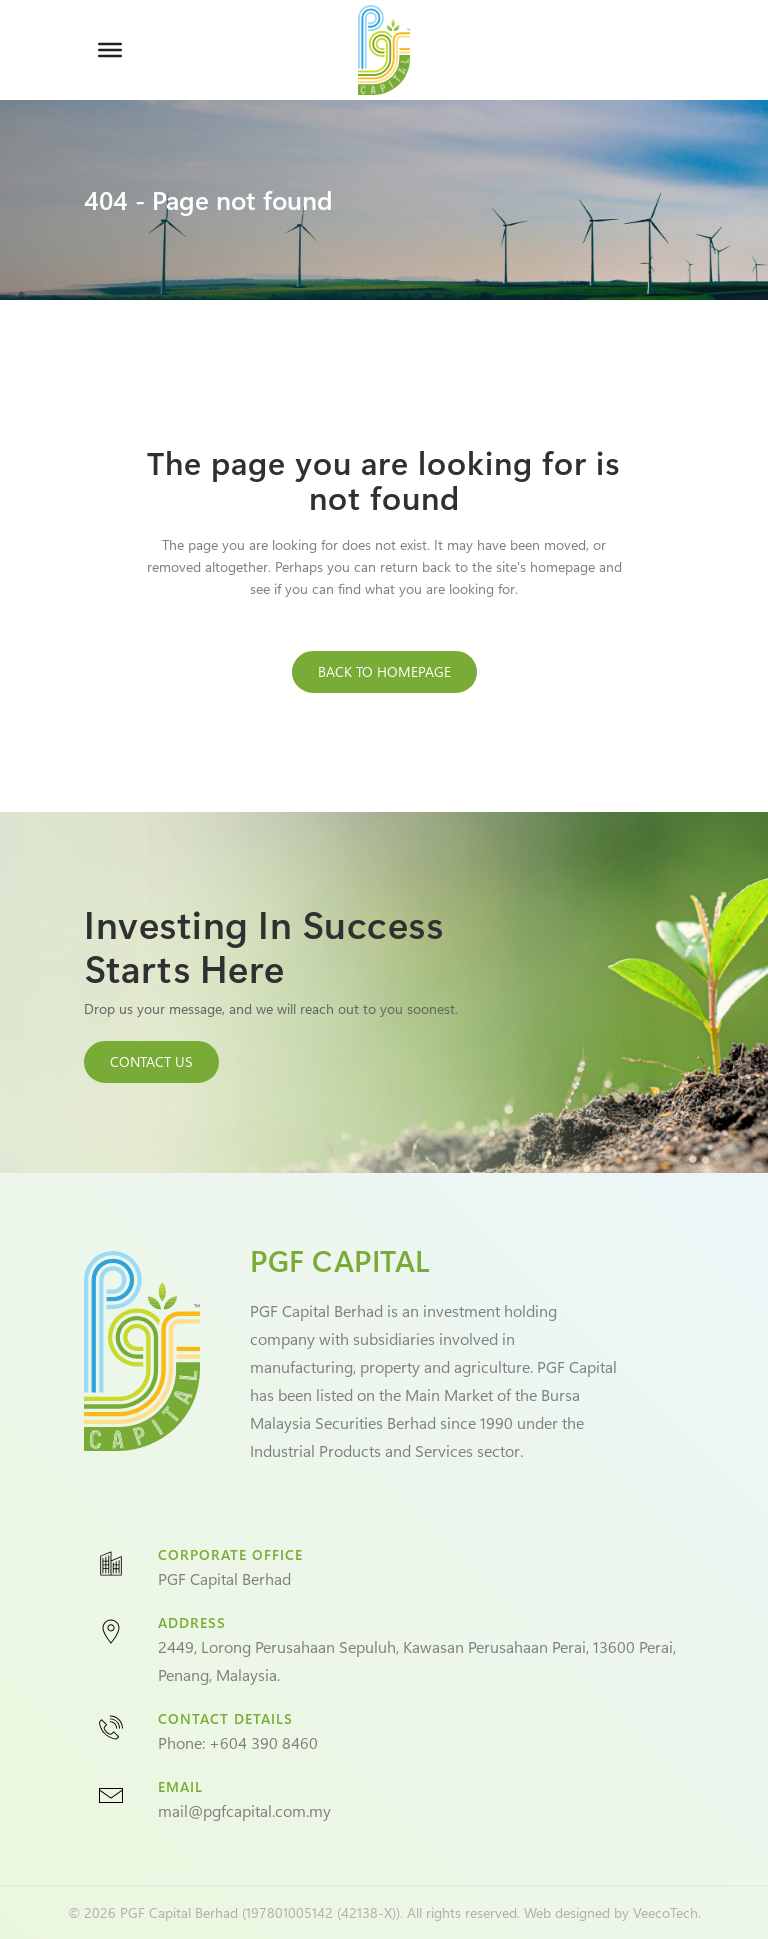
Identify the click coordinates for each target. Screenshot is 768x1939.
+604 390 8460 (263, 1742)
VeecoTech (665, 1912)
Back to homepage (384, 671)
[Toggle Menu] (110, 50)
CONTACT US (151, 1061)
